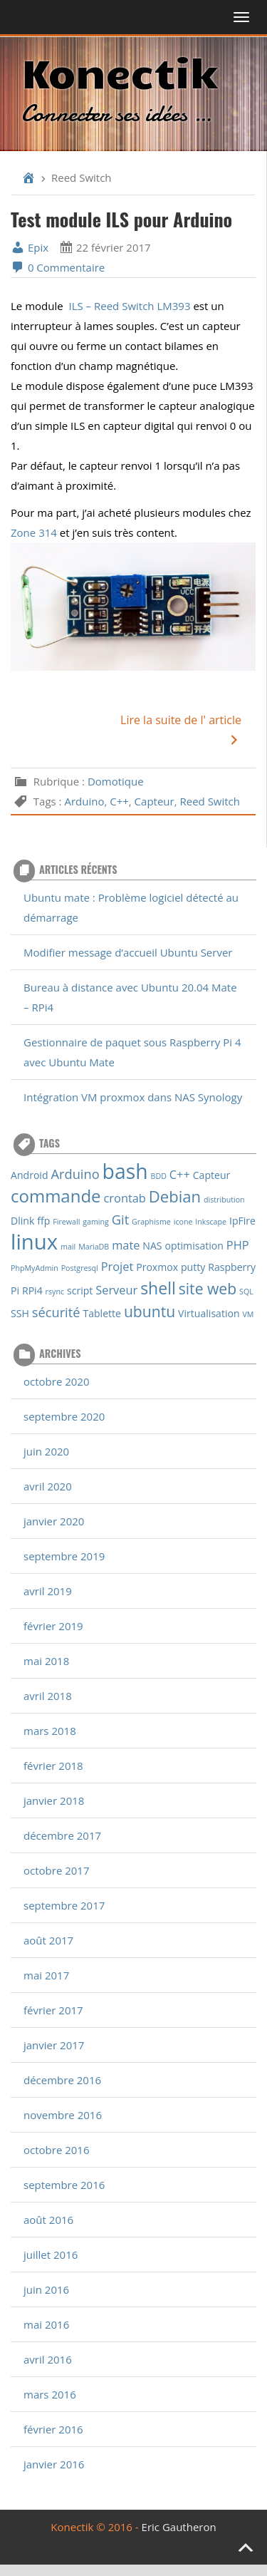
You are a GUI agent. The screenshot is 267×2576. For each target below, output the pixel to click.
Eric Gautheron (179, 2527)
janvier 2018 (53, 1800)
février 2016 (53, 2429)
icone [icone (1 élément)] (183, 1222)
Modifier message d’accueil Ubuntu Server (127, 952)
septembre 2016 (64, 2185)
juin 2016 (46, 2289)
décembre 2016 (62, 2080)
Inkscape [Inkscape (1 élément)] (210, 1222)
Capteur (154, 801)
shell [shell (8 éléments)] (158, 1288)
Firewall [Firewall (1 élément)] (66, 1222)
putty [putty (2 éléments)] (193, 1267)
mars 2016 (49, 2394)
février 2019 (53, 1626)
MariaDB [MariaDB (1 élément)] (93, 1247)
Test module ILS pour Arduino (121, 219)
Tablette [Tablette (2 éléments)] (102, 1313)
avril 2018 (47, 1696)
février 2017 (53, 2010)
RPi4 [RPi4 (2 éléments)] (32, 1290)
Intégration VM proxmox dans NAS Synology (132, 1097)
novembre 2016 (62, 2115)
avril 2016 (47, 2359)
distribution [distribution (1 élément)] (224, 1200)
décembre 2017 (62, 1835)
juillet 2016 (50, 2254)
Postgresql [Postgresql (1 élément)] (79, 1268)
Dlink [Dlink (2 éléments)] (22, 1220)
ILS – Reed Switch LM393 (129, 306)
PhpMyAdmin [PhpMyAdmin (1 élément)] (34, 1268)
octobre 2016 (56, 2150)
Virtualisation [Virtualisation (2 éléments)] (209, 1313)
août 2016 (48, 2219)
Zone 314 (34, 532)
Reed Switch (209, 801)
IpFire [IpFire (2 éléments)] (242, 1220)
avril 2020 (47, 1486)
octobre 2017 (56, 1870)
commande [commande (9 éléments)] (56, 1195)
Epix (29, 247)
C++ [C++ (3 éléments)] (179, 1174)
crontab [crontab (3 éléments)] (125, 1198)
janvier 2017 (53, 2045)
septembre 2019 (64, 1556)
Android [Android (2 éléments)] (29, 1175)
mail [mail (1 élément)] (68, 1247)
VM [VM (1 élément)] (248, 1314)
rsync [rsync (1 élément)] (55, 1292)
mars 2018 (49, 1731)
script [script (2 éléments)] (80, 1290)
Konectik (119, 71)
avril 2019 (47, 1591)
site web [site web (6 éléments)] (207, 1288)
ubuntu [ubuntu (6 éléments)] (149, 1311)
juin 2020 (46, 1451)
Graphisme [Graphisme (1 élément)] (151, 1222)
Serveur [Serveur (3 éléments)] (116, 1290)
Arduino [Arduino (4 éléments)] (75, 1174)
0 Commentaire (58, 267)
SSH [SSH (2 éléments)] (20, 1313)
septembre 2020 (64, 1416)
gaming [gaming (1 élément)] (96, 1222)
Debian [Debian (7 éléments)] (175, 1196)
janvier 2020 (53, 1521)
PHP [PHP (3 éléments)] (237, 1245)
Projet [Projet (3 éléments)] (117, 1266)
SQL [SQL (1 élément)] (246, 1292)
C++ (119, 801)
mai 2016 (46, 2324)
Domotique (116, 781)
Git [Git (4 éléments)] (120, 1219)
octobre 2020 (56, 1381)
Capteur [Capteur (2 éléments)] (212, 1175)
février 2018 (53, 1765)
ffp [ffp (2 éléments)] (43, 1220)
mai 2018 (46, 1661)
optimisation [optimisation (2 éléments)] (193, 1245)
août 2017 (48, 1940)
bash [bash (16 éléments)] (125, 1171)
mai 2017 (46, 1975)
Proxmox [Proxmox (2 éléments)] (157, 1267)
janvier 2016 (53, 2464)
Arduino (84, 801)
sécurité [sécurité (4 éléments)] (56, 1312)
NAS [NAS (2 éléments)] (152, 1245)
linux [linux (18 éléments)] (34, 1241)
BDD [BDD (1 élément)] (159, 1176)
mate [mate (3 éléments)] (126, 1245)
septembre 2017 (64, 1905)
